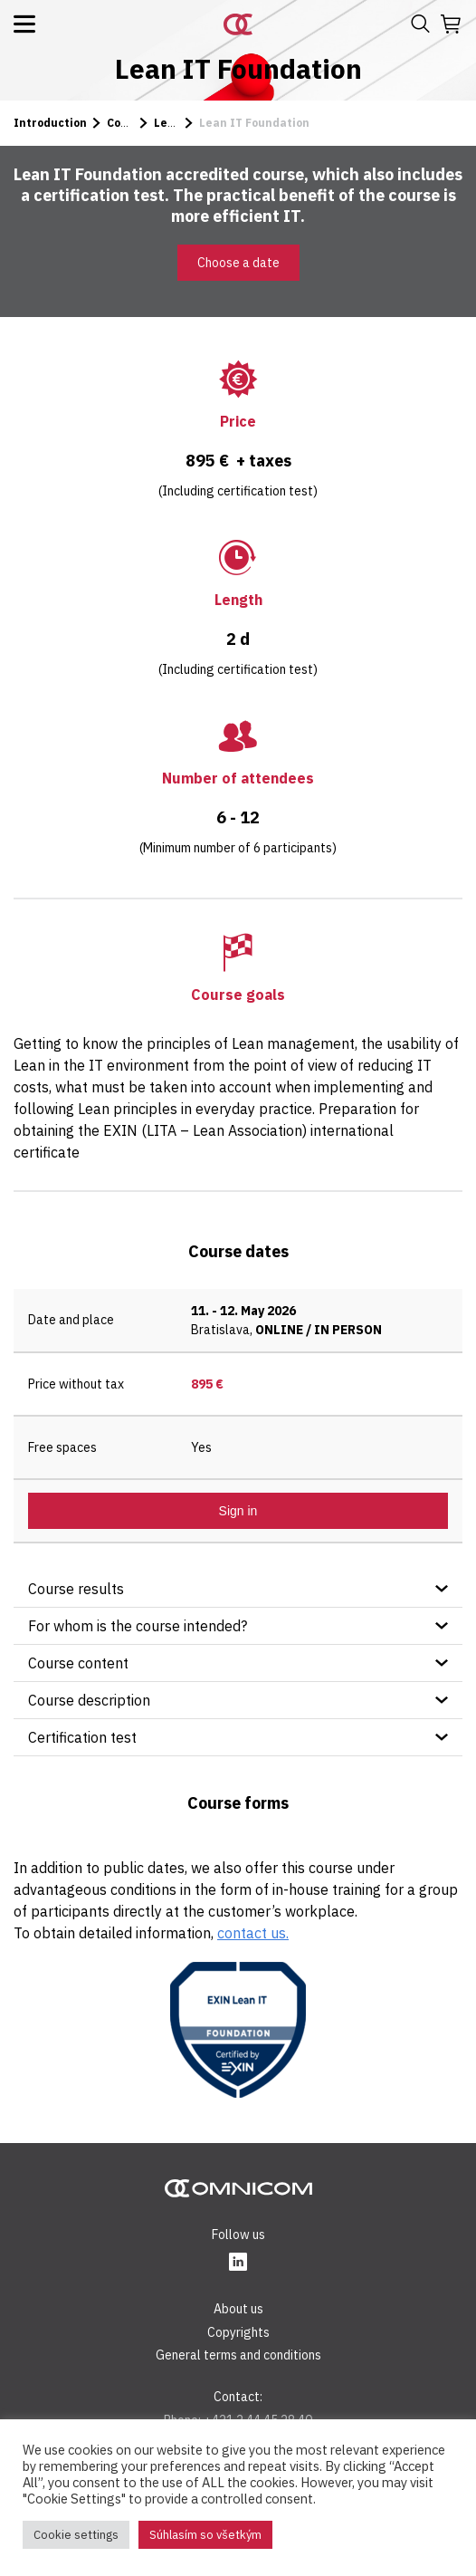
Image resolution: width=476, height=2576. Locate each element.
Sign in (238, 1511)
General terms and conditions (238, 2355)
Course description (89, 1700)
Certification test (82, 1737)
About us (238, 2309)
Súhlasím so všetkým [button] (205, 2534)
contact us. (253, 1933)
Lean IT (175, 123)
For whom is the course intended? (137, 1626)
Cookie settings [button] (76, 2534)
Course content (78, 1663)
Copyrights (238, 2332)
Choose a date (238, 263)
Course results (76, 1589)
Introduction (50, 123)
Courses (130, 123)
